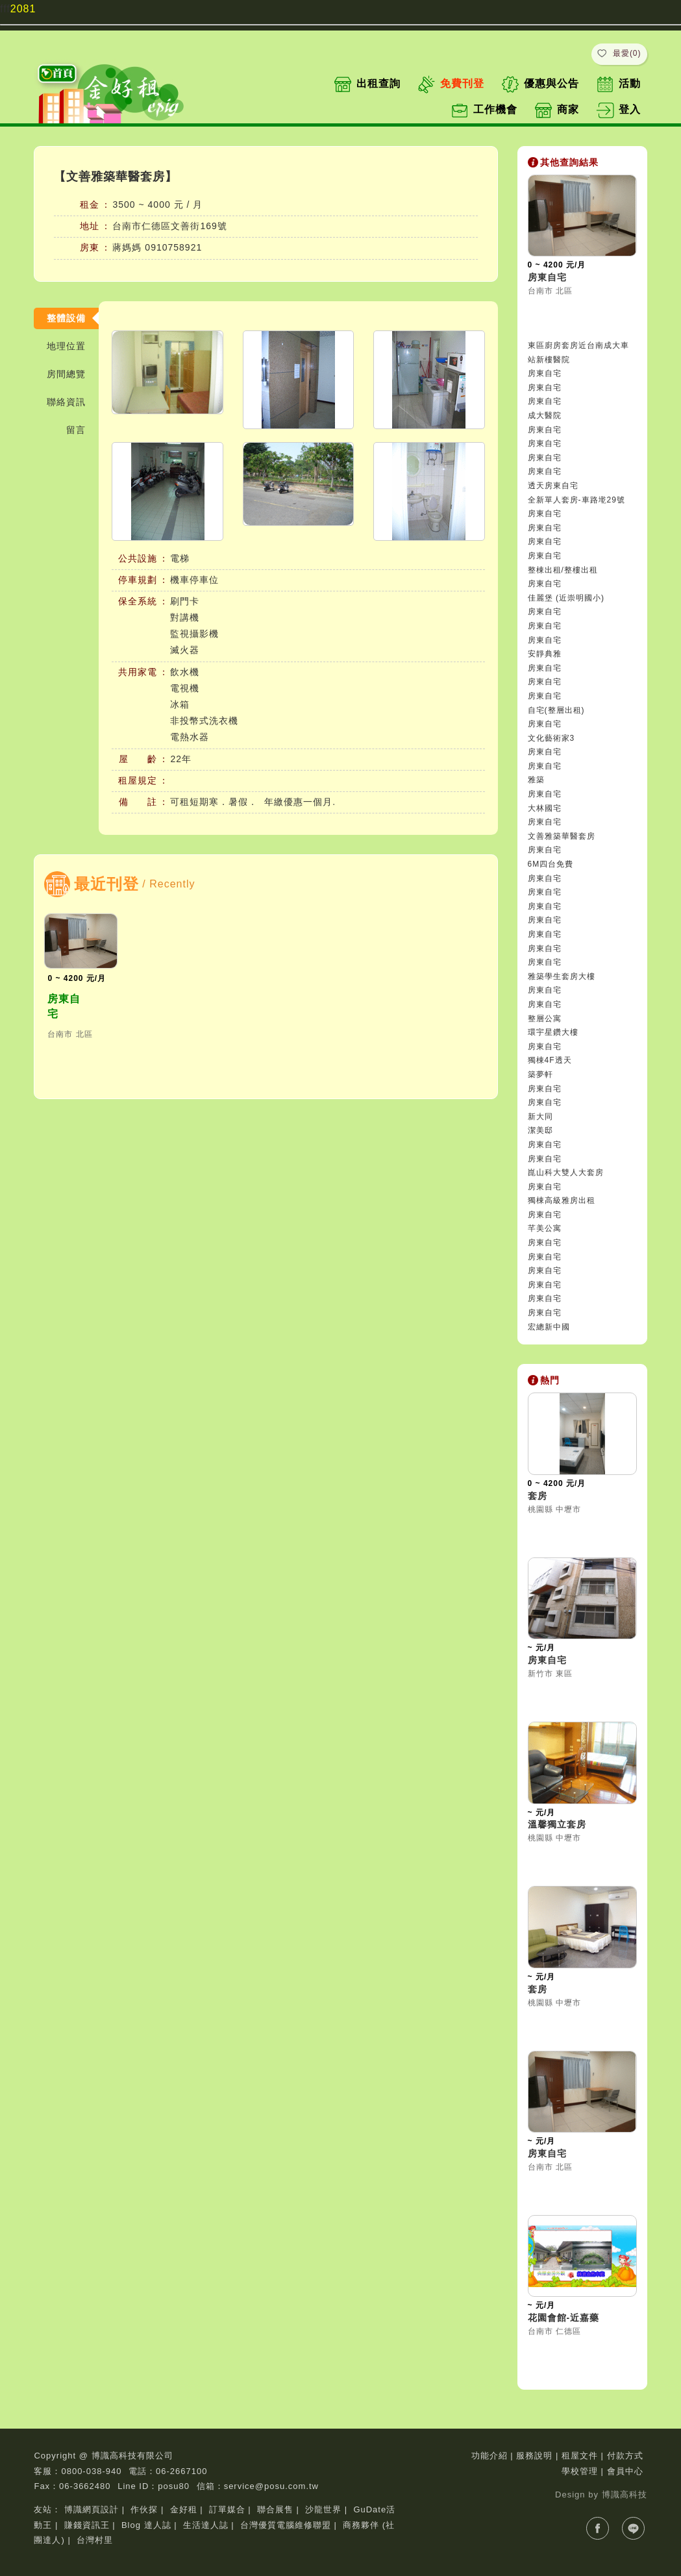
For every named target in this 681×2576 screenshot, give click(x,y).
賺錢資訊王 (87, 2525)
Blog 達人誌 (146, 2525)
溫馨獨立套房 (557, 1824)
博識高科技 (624, 2494)
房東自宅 (63, 1006)
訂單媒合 (227, 2509)
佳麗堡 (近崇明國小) (566, 597)
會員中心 (625, 2471)
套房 (537, 1496)
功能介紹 (489, 2455)
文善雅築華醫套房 (561, 836)
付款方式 (625, 2455)
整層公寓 (545, 1018)
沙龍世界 (323, 2509)
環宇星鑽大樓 (553, 1032)
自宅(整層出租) (556, 710)
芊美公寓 (545, 1228)
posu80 (174, 2486)
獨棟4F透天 (550, 1060)
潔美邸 (540, 1130)
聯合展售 (275, 2509)
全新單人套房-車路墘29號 (576, 499)
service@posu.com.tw (271, 2486)
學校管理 (580, 2471)
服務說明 (534, 2455)
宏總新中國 (549, 1326)
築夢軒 (540, 1074)
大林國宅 (545, 808)
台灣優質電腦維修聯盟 (285, 2525)
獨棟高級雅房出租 (561, 1200)
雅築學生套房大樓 (561, 976)
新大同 (540, 1116)
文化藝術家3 (551, 738)
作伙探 (144, 2509)
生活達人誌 (206, 2525)
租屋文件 (580, 2455)
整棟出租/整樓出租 (563, 570)
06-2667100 (181, 2471)
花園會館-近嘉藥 (564, 2317)
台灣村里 (95, 2540)
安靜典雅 (545, 653)
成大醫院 (545, 415)
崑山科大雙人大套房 (566, 1172)
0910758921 (173, 247)
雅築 (536, 779)
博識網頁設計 (91, 2509)
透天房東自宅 (553, 485)
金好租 (183, 2509)
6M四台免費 (551, 864)
